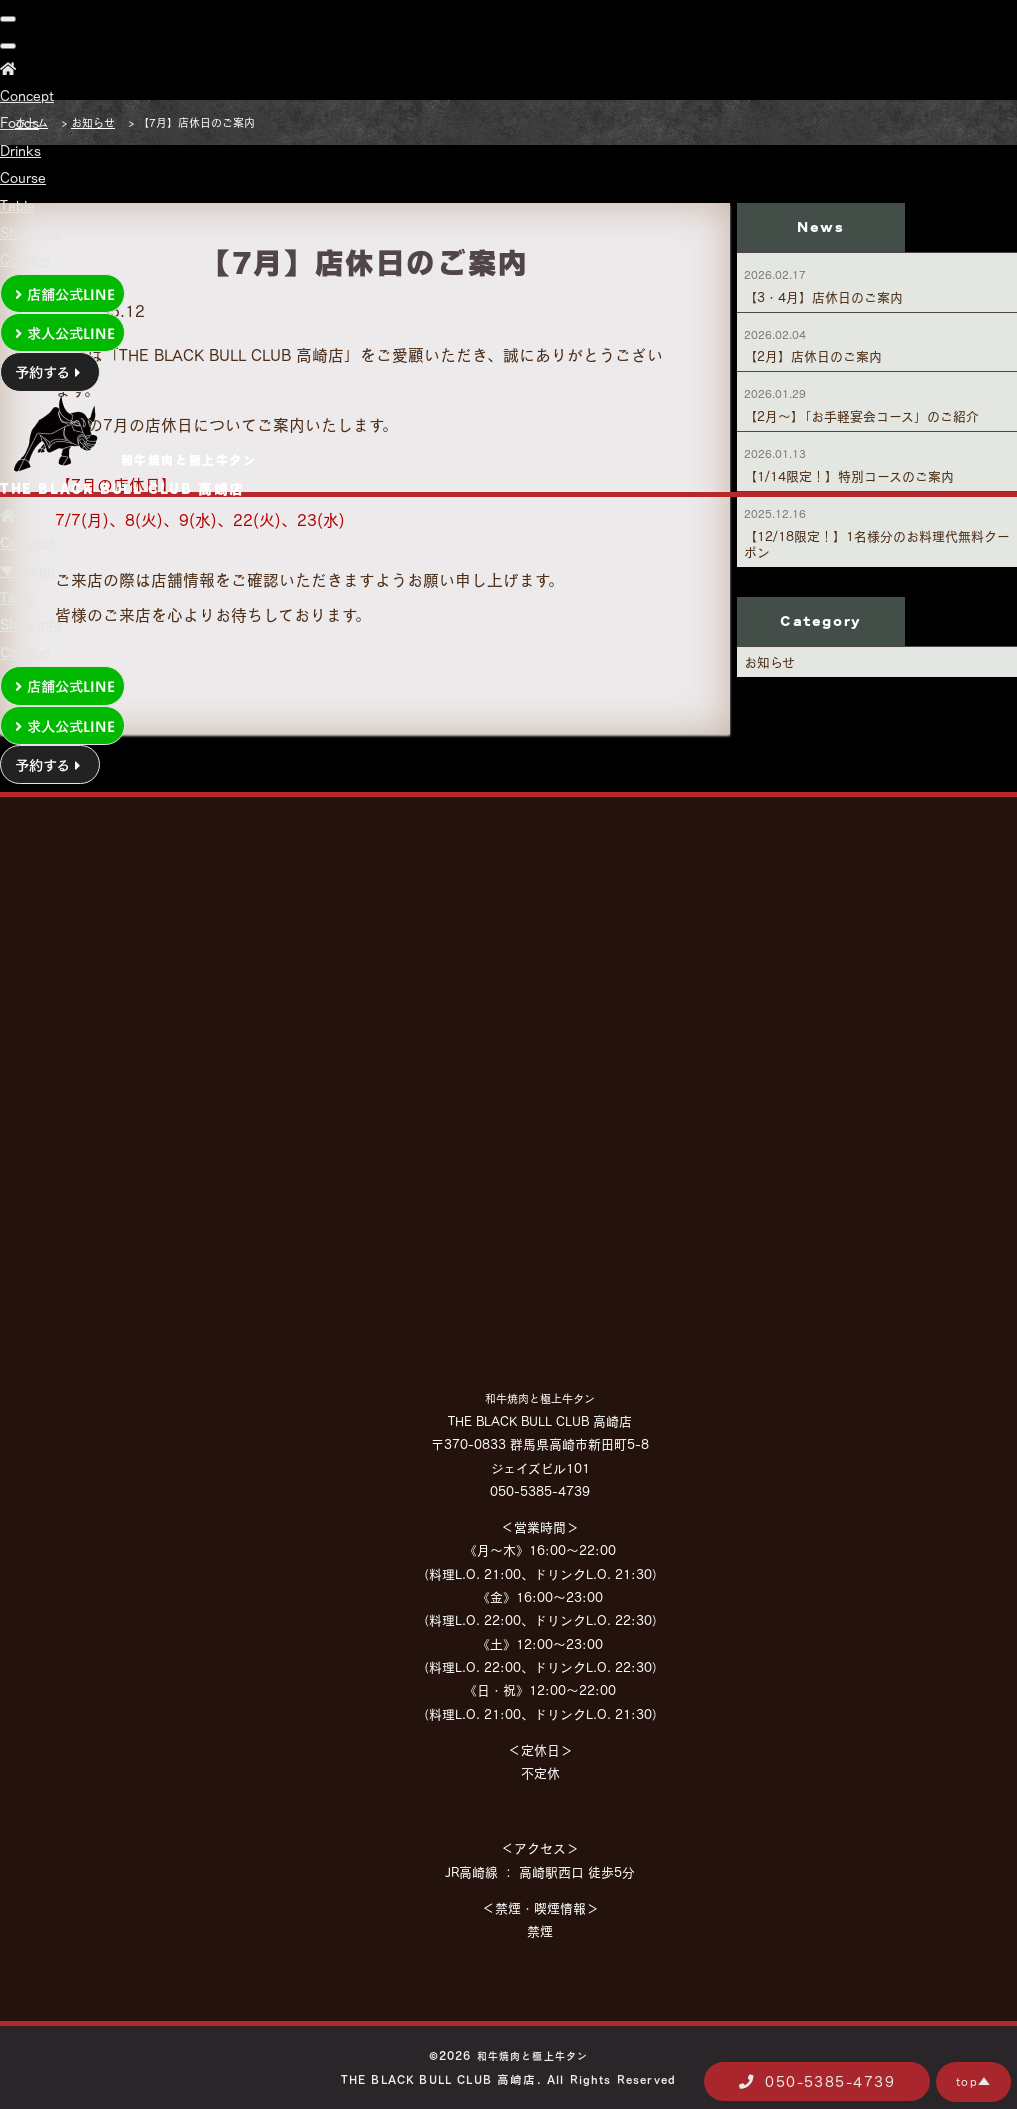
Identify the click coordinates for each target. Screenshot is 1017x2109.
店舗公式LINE (62, 293)
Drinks (20, 150)
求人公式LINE (62, 332)
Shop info (30, 232)
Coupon (25, 259)
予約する (50, 371)
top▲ (973, 2081)
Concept (27, 95)
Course (23, 177)
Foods (19, 122)
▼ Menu (27, 570)
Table (17, 205)
